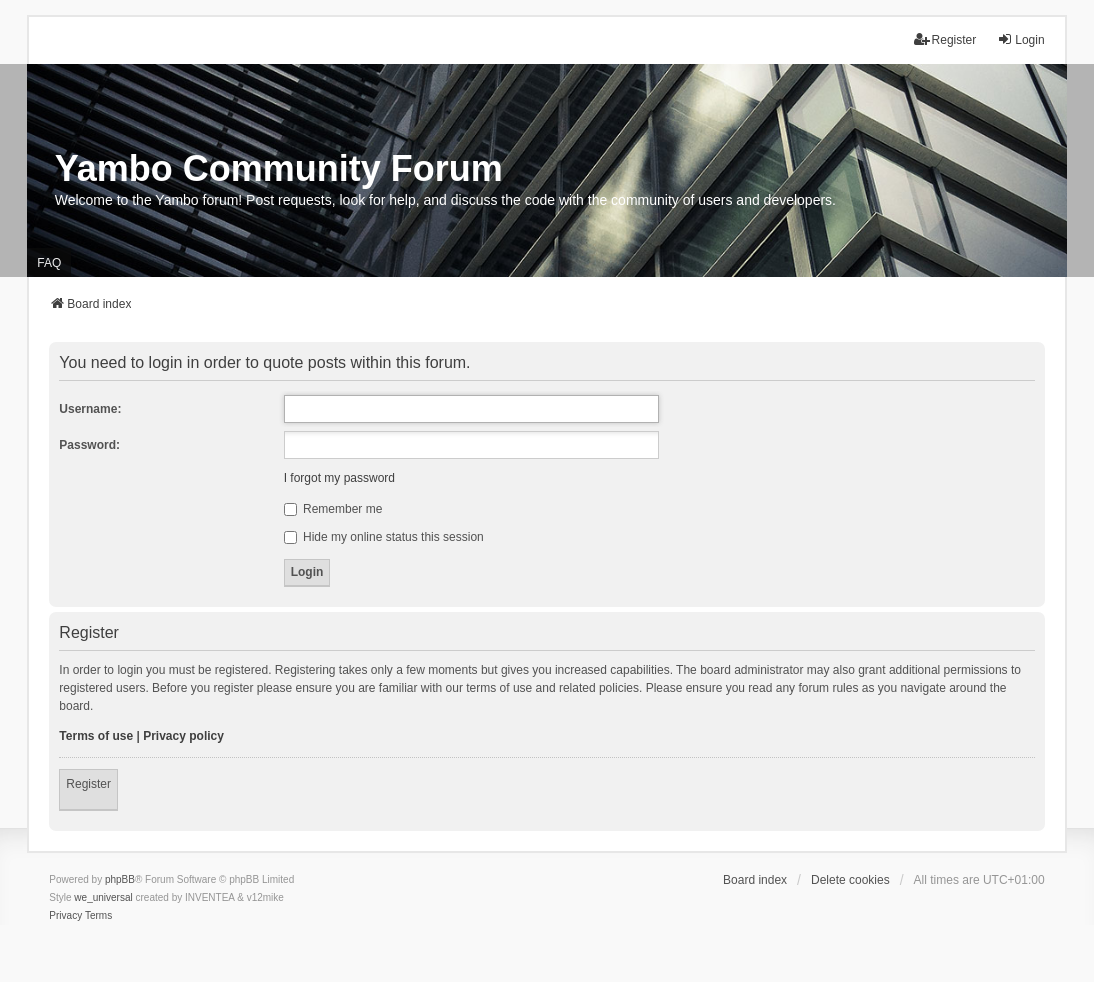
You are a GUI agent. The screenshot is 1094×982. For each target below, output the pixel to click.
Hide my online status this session (384, 537)
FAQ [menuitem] (49, 263)
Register (88, 784)
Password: (89, 445)
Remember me (333, 509)
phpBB (120, 879)
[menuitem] (65, 916)
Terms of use (96, 736)
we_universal (103, 897)
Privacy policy (183, 736)
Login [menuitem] (1020, 39)
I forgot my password (339, 478)
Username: (90, 409)
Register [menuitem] (945, 39)
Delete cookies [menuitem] (850, 880)
